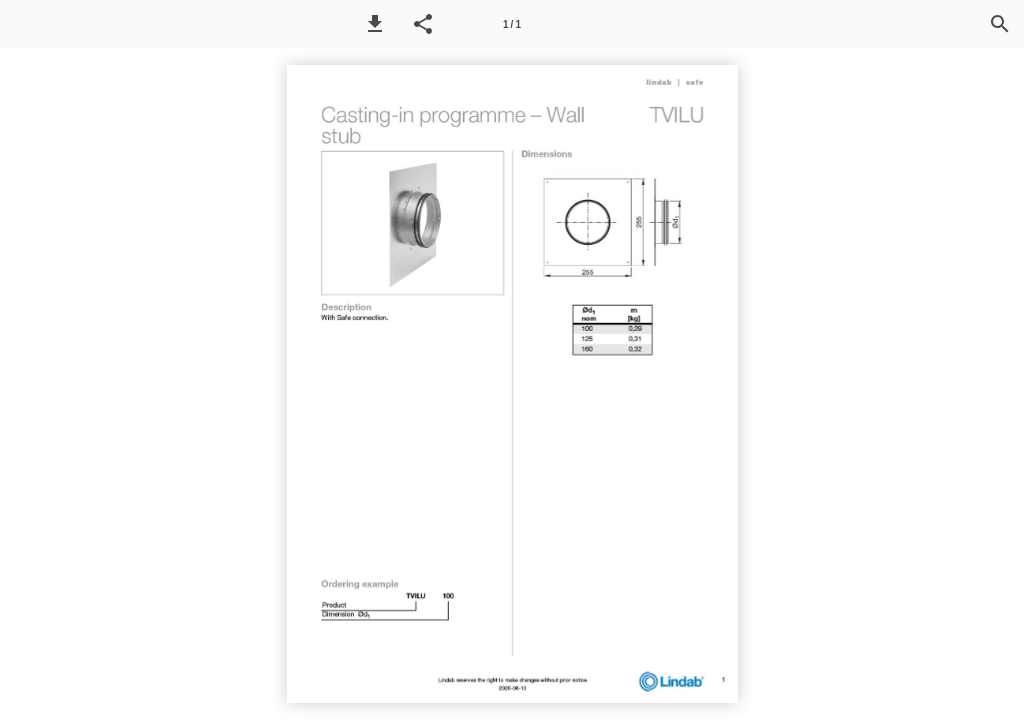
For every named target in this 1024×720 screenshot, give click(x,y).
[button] (375, 24)
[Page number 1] (512, 24)
